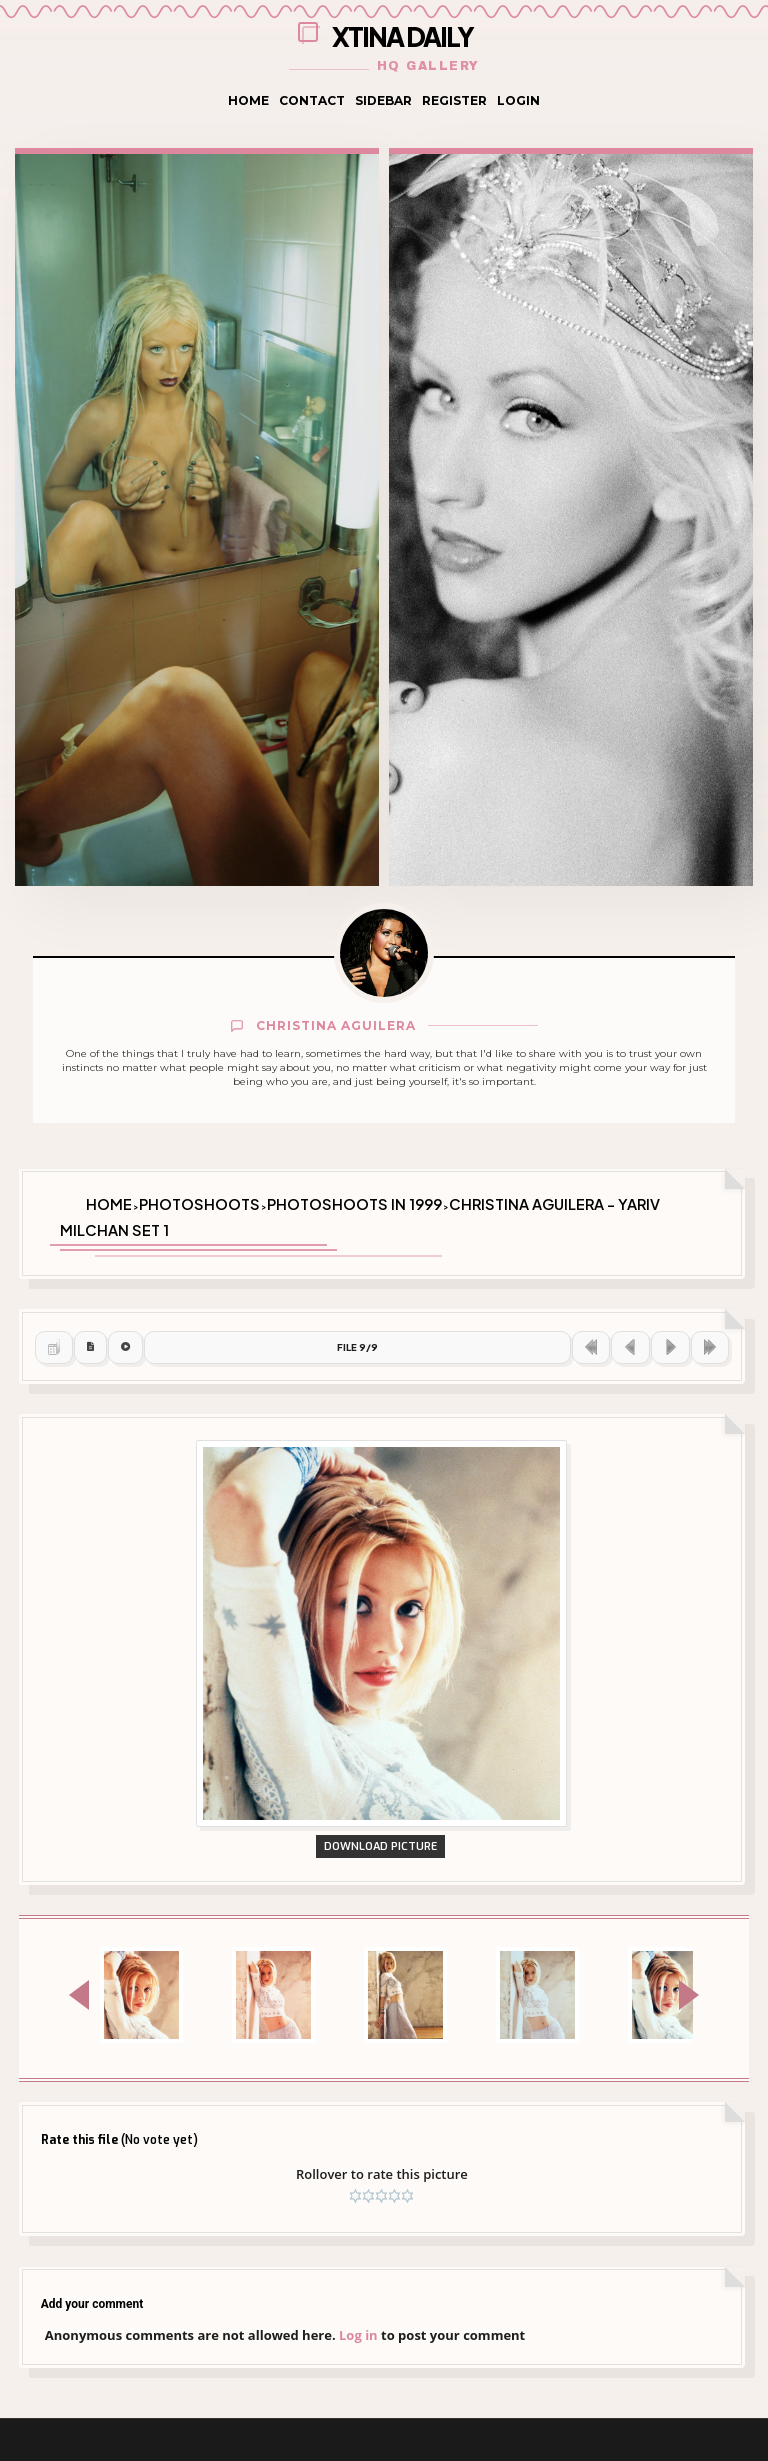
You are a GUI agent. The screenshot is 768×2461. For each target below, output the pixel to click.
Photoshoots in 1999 (354, 1199)
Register (454, 100)
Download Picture (383, 1995)
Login (518, 100)
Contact (312, 100)
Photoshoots (199, 1199)
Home (248, 100)
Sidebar (383, 100)
